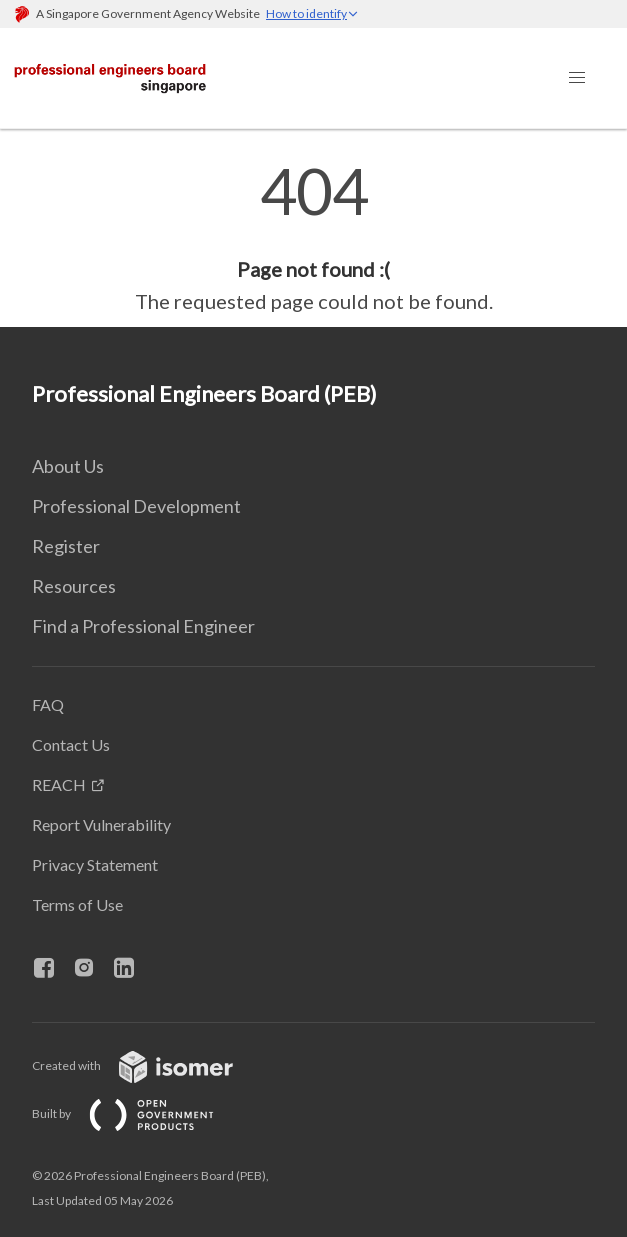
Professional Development (136, 506)
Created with (148, 1065)
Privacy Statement (95, 864)
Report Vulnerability (101, 824)
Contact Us (71, 744)
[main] (313, 238)
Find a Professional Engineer (143, 626)
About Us (68, 466)
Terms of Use (77, 904)
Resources (74, 586)
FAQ (48, 704)
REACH (59, 784)
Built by (139, 1113)
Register (66, 546)
